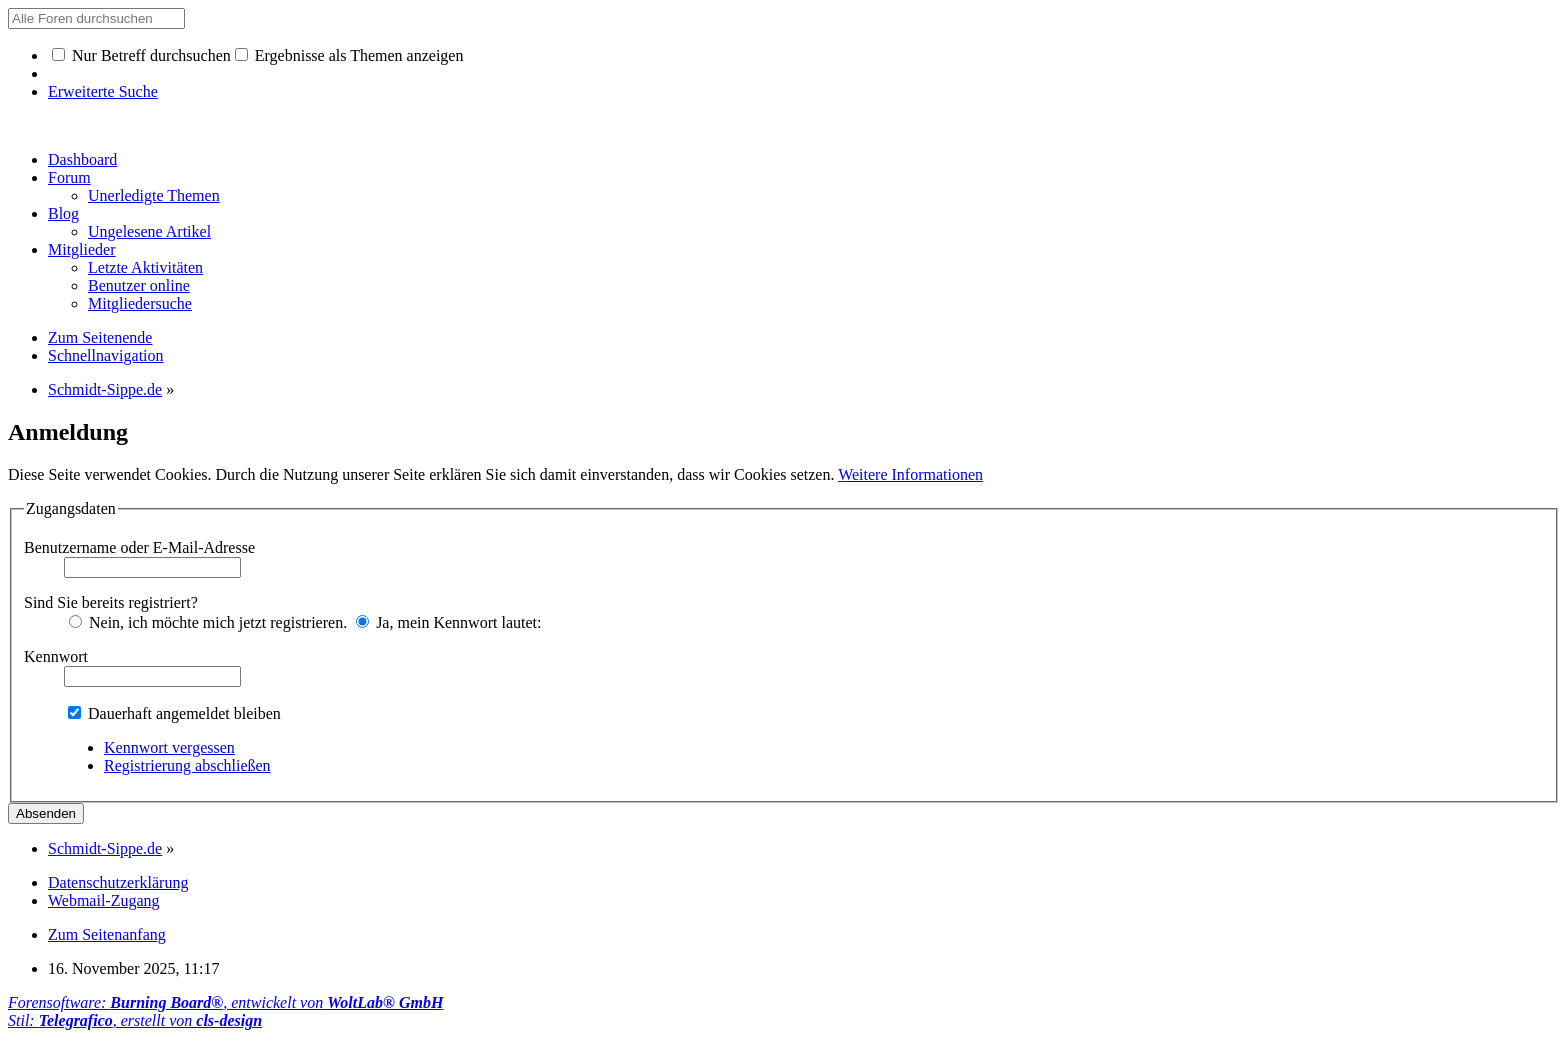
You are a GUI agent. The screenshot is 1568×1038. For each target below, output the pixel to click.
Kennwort (56, 656)
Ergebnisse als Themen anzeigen (349, 55)
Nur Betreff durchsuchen (141, 55)
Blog (63, 213)
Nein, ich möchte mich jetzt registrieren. (208, 622)
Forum (69, 177)
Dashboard (82, 159)
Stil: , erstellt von (135, 1020)
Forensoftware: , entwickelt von (225, 1002)
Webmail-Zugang (104, 900)
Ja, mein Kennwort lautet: (448, 622)
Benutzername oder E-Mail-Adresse (139, 547)
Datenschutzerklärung (118, 882)
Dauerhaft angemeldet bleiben (174, 713)
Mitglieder (82, 249)
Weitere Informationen (910, 474)
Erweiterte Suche (103, 91)
